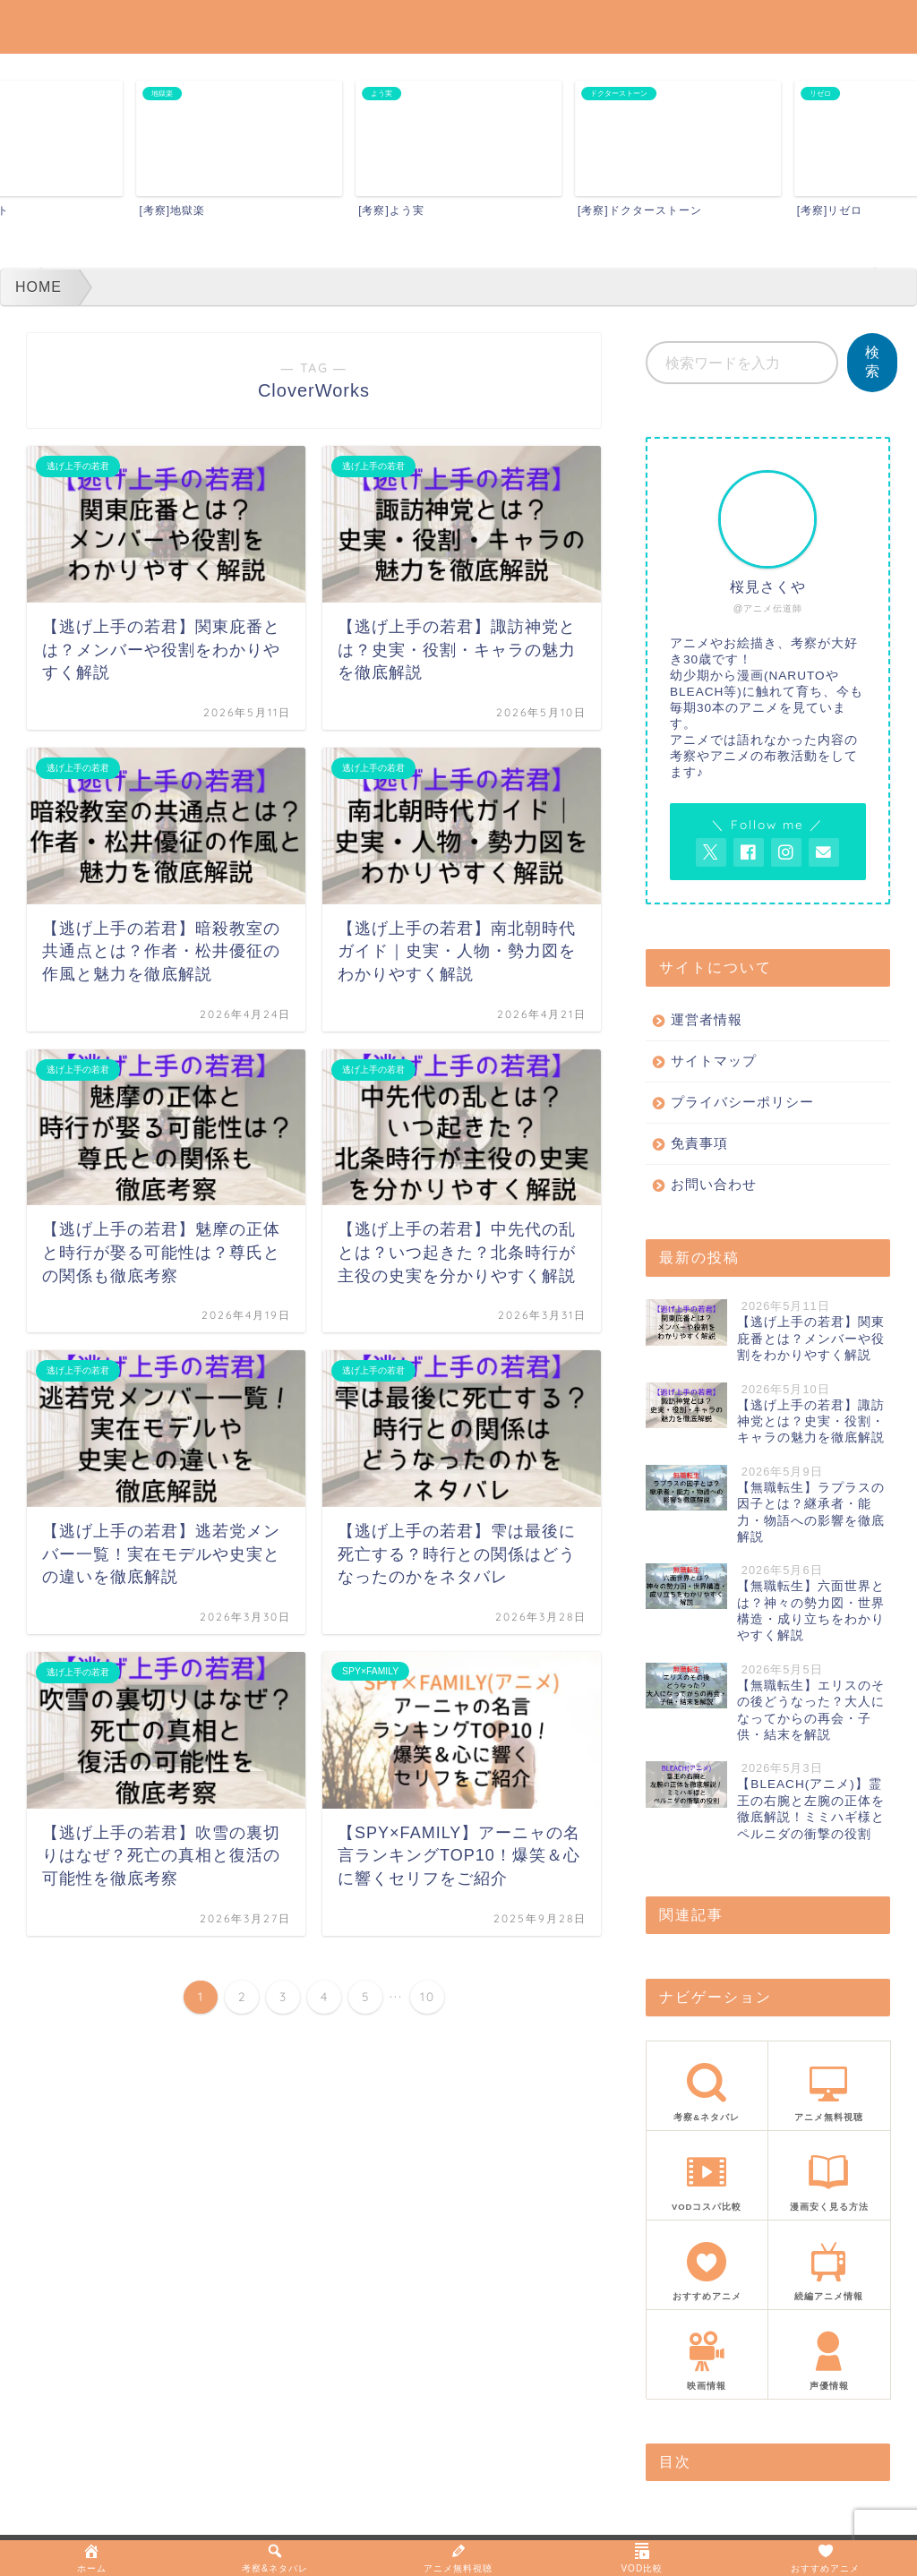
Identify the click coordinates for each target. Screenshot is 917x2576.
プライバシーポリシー (742, 1101)
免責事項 (699, 1143)
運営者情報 (706, 1019)
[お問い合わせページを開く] (824, 852)
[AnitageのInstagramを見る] (786, 852)
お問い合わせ (714, 1184)
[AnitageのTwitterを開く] (711, 852)
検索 (872, 362)
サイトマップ (714, 1060)
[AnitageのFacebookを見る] (748, 852)
